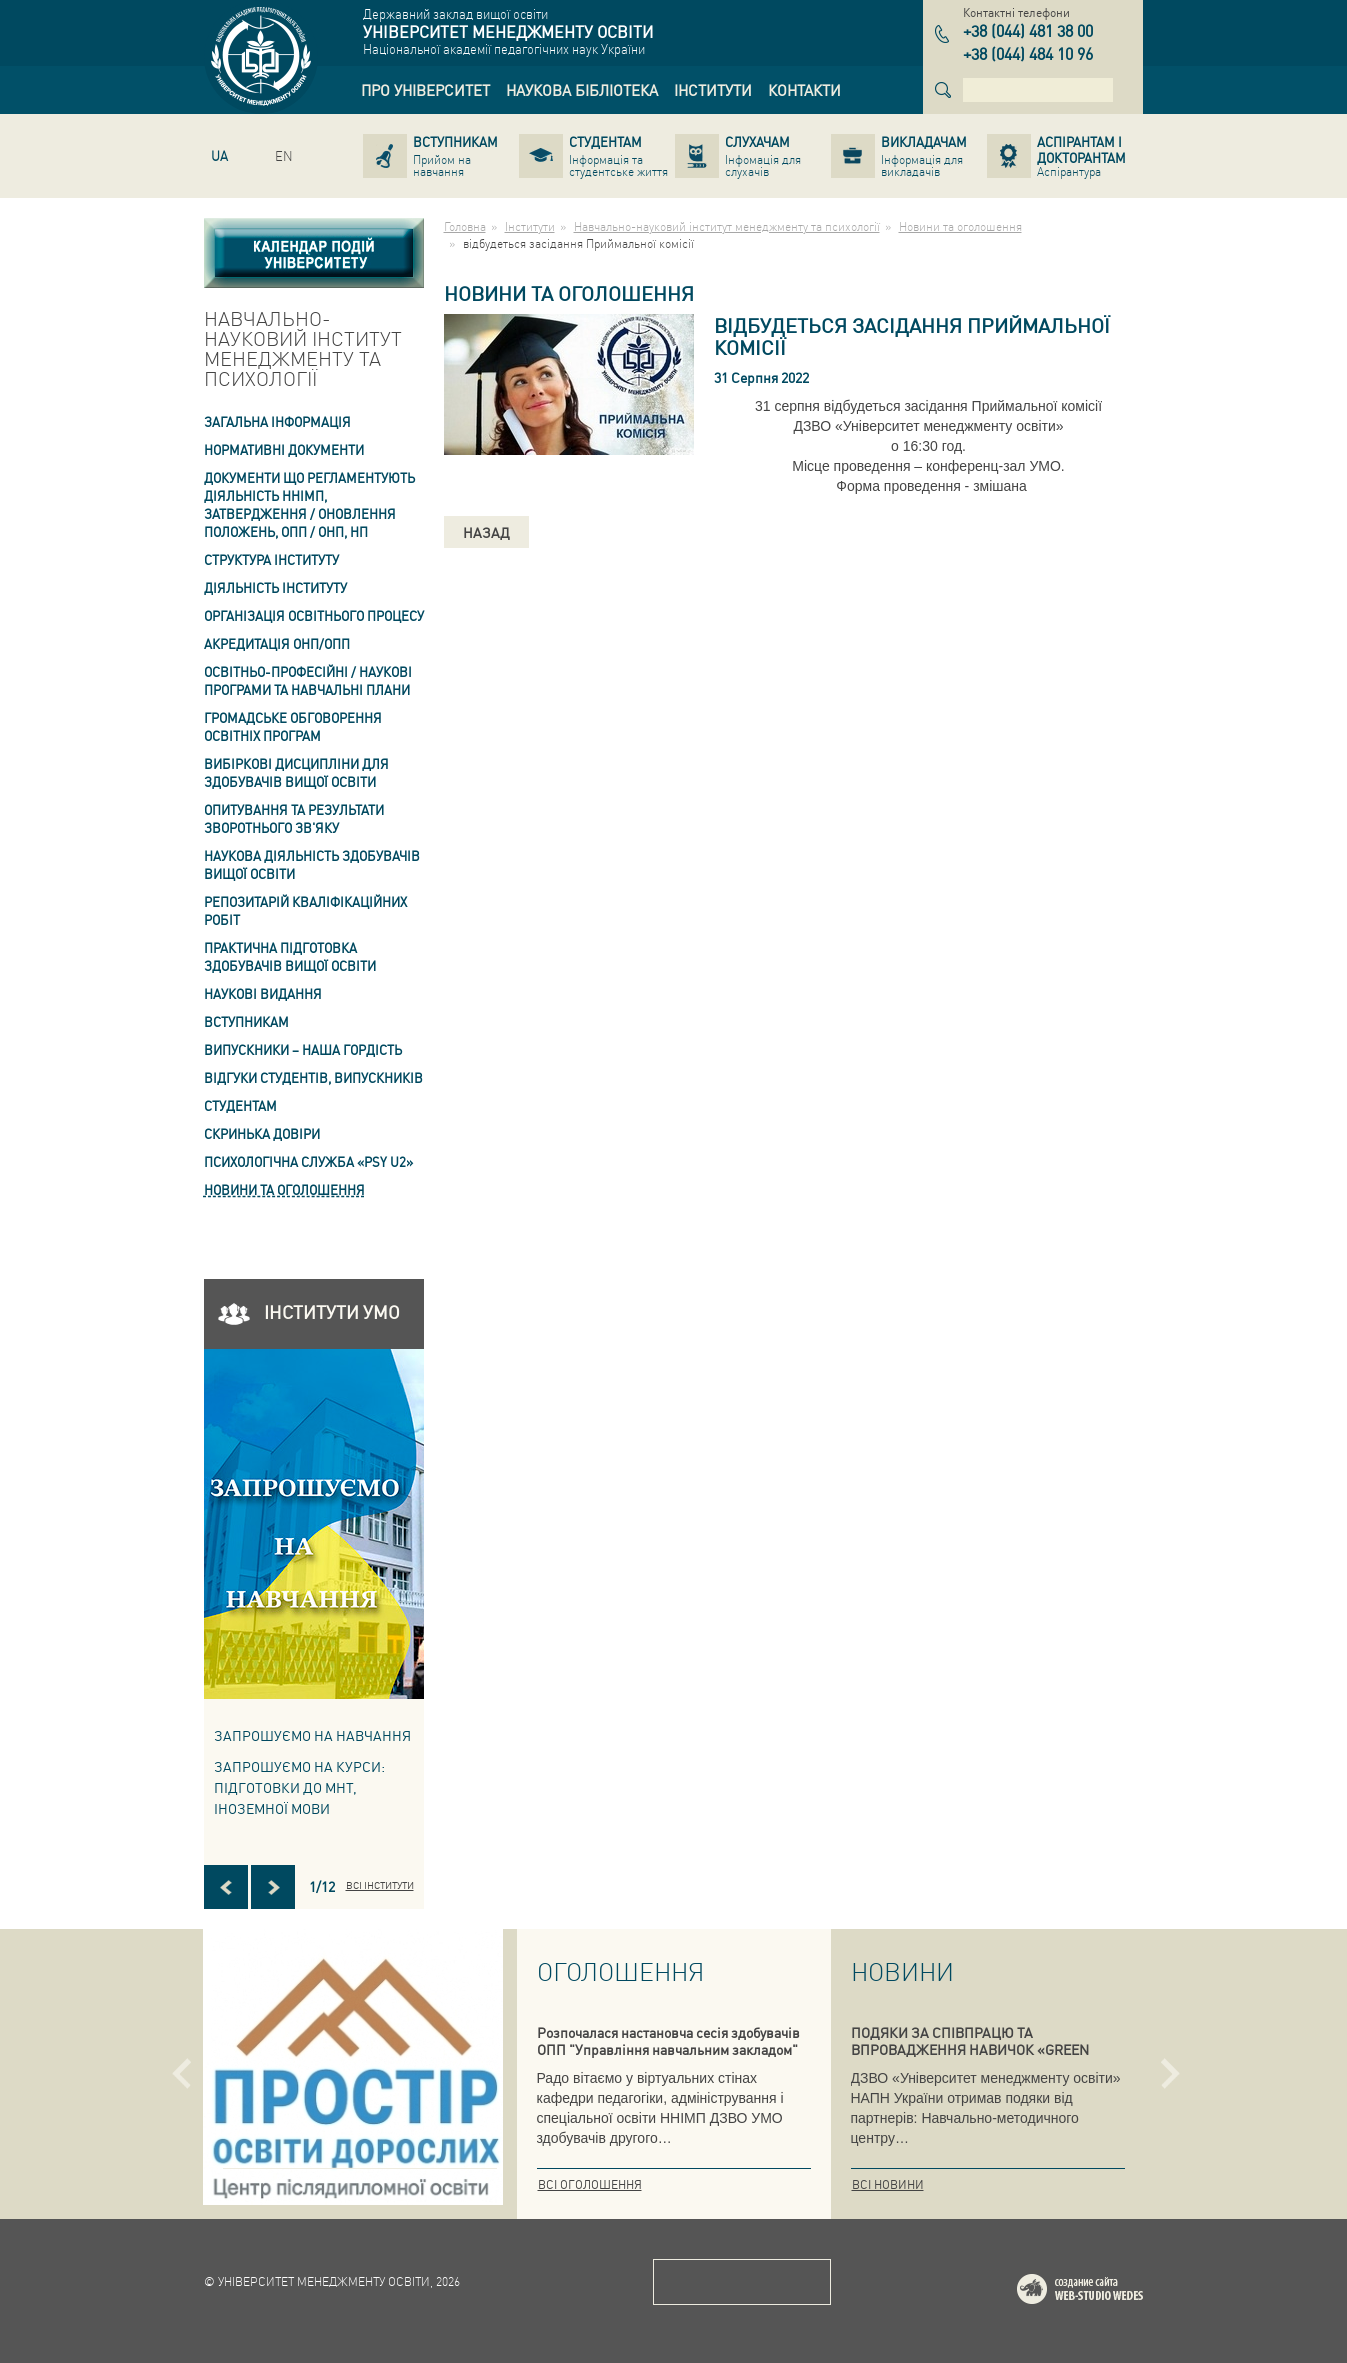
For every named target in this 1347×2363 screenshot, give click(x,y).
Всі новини (888, 2184)
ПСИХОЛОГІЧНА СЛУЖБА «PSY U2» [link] (308, 1161)
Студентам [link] (240, 1105)
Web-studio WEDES (1106, 2292)
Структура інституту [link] (271, 559)
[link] (425, 90)
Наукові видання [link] (263, 993)
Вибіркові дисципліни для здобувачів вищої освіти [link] (296, 772)
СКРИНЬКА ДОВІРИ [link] (262, 1133)
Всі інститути (380, 1885)
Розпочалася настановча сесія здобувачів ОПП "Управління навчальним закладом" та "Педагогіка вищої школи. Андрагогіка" (670, 2049)
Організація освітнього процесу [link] (314, 615)
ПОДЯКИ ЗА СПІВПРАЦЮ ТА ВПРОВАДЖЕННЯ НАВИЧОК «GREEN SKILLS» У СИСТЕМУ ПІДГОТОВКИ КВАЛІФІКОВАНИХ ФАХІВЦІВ (970, 2057)
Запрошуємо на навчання (312, 1735)
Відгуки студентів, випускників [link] (313, 1077)
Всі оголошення (590, 2184)
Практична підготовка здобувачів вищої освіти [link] (290, 956)
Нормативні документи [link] (284, 449)
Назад (486, 532)
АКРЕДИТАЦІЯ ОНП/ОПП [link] (277, 643)
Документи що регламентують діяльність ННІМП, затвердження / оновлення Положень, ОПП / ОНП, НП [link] (309, 504)
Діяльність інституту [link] (275, 587)
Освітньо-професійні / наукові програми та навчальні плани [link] (308, 680)
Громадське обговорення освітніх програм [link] (293, 726)
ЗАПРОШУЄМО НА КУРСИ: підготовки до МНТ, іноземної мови (299, 1787)
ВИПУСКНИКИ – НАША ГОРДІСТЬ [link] (303, 1049)
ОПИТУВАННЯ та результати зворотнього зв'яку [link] (294, 818)
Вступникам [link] (246, 1021)
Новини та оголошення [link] (284, 1189)
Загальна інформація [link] (277, 421)
